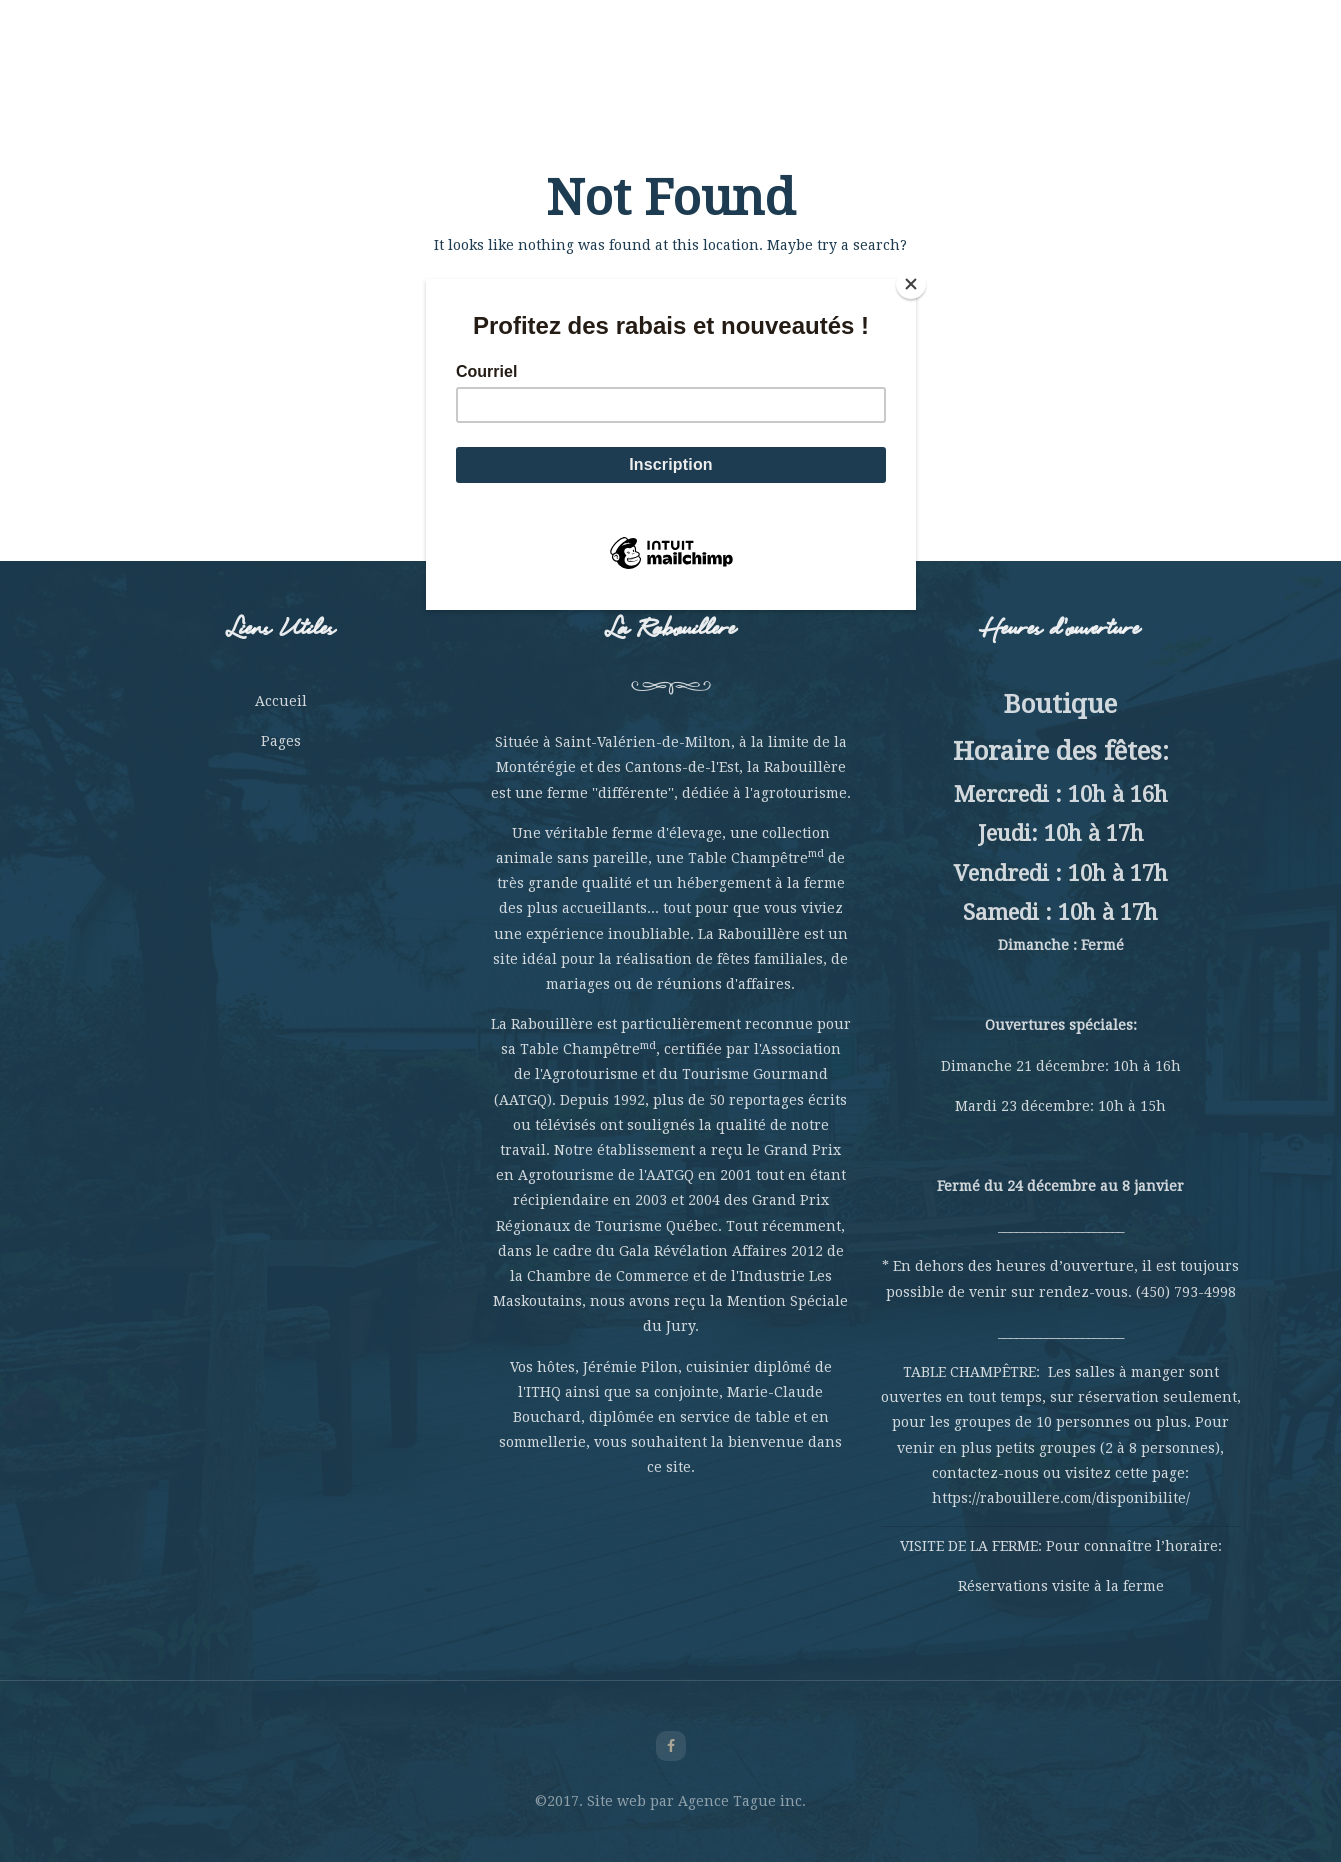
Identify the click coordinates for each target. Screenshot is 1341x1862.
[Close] (911, 284)
